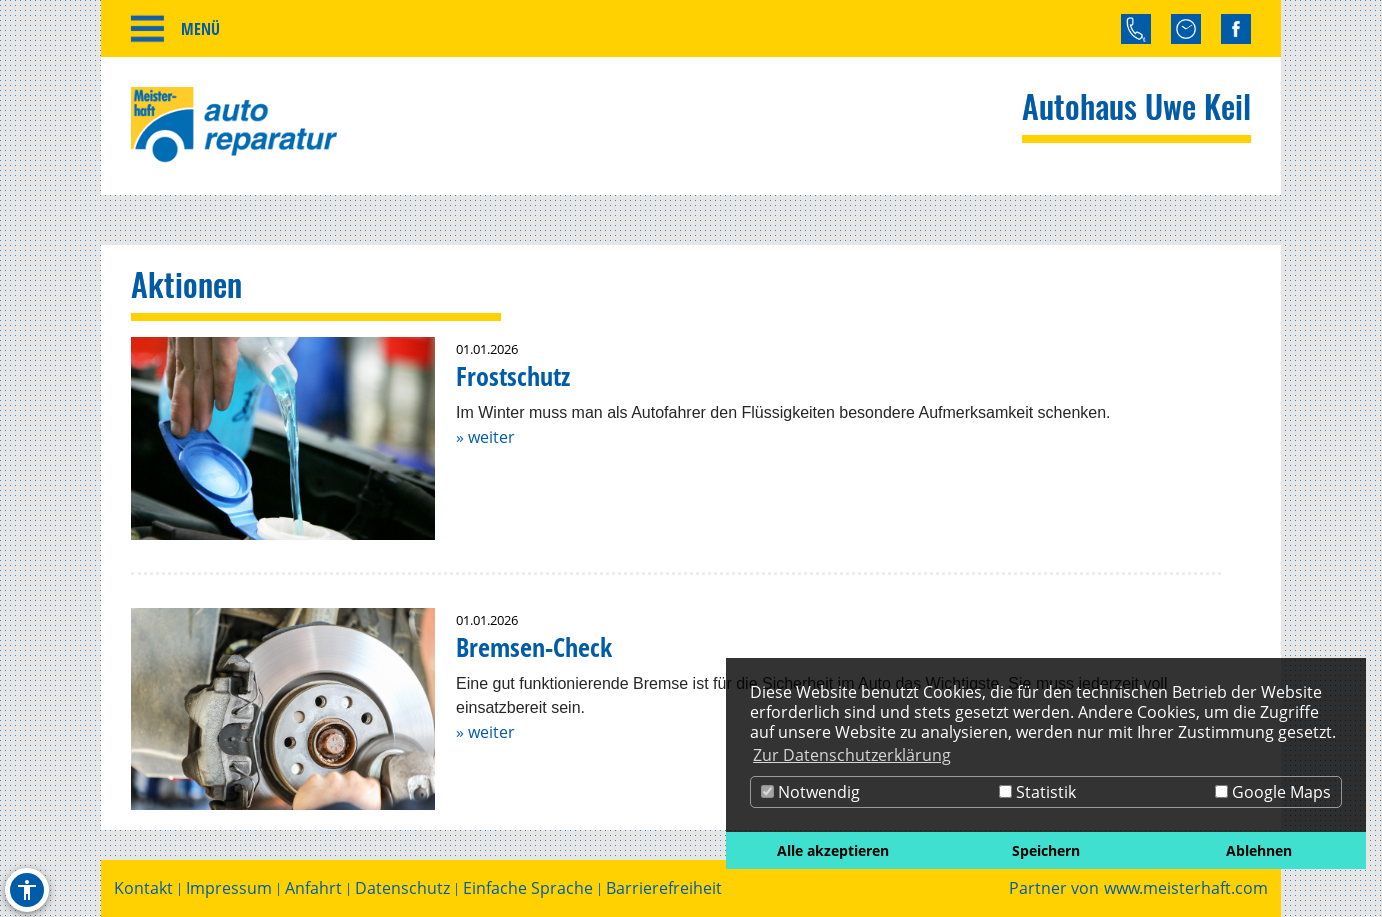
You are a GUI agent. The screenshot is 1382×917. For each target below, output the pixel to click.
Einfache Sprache (528, 888)
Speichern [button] (1046, 850)
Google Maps (1273, 792)
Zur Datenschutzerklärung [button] (852, 755)
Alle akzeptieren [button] (833, 850)
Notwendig (810, 792)
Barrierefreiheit (664, 888)
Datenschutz (402, 888)
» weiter (485, 437)
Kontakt (143, 888)
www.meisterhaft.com (1186, 888)
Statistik (1037, 792)
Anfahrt (313, 888)
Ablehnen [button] (1259, 850)
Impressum (229, 888)
